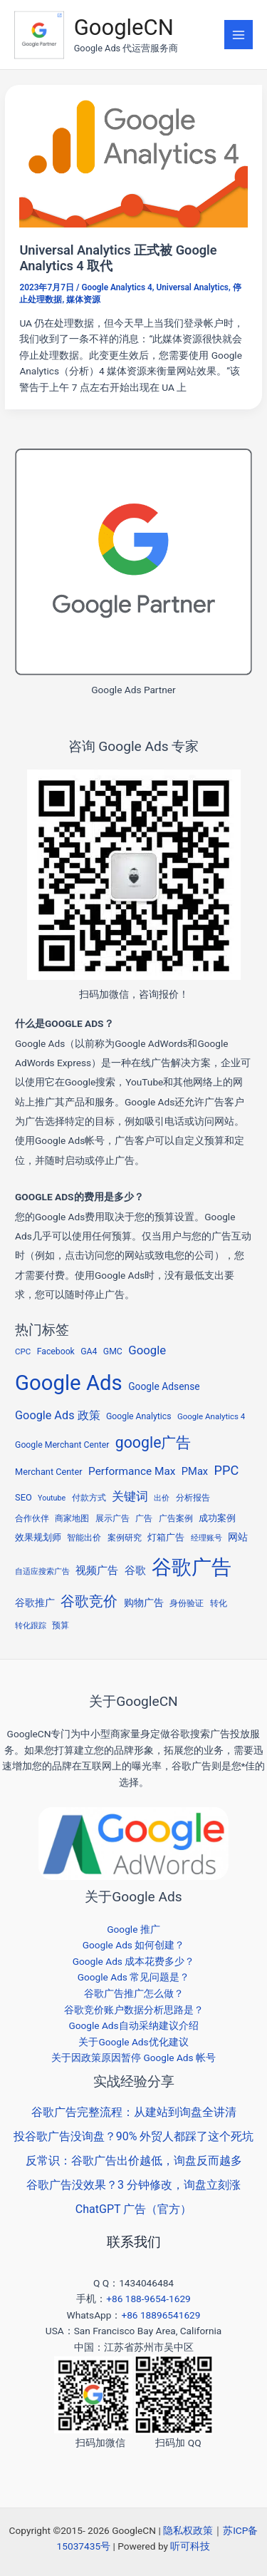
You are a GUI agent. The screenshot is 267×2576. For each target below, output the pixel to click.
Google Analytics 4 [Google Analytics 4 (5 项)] (211, 1416)
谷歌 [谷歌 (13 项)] (135, 1570)
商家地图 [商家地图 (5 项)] (72, 1518)
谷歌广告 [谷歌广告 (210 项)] (191, 1567)
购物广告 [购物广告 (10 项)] (144, 1602)
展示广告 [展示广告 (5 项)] (112, 1518)
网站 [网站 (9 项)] (238, 1537)
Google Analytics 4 (116, 287)
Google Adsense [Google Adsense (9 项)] (163, 1386)
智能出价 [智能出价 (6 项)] (84, 1538)
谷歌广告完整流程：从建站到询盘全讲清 (133, 2112)
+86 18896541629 (160, 2315)
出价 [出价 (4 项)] (161, 1498)
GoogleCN (124, 27)
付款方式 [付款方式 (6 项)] (89, 1498)
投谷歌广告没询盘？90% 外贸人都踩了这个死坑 (134, 2136)
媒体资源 (83, 300)
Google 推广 (133, 1929)
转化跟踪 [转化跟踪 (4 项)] (30, 1625)
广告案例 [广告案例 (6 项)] (176, 1518)
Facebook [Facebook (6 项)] (56, 1351)
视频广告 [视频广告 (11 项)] (96, 1570)
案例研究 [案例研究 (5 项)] (125, 1538)
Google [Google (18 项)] (147, 1350)
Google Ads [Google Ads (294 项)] (68, 1383)
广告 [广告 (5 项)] (143, 1518)
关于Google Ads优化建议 (133, 2042)
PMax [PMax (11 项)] (195, 1471)
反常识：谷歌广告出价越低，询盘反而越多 (134, 2160)
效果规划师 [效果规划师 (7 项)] (38, 1537)
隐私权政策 (188, 2530)
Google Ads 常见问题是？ (134, 1977)
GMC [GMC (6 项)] (112, 1351)
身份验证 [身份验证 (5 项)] (186, 1603)
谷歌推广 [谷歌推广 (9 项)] (35, 1602)
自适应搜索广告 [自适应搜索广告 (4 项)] (42, 1571)
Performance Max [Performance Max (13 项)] (131, 1471)
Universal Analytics (192, 287)
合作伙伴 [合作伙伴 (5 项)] (32, 1518)
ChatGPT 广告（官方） (133, 2209)
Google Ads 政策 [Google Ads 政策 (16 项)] (57, 1415)
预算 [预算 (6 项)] (60, 1625)
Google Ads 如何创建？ (134, 1945)
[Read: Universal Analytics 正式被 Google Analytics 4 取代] (133, 162)
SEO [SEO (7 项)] (23, 1497)
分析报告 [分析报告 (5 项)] (193, 1498)
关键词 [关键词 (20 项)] (130, 1496)
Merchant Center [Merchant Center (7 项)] (49, 1471)
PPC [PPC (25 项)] (226, 1470)
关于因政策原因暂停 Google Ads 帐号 (133, 2057)
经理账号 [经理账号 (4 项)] (206, 1538)
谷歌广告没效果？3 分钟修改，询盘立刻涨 (133, 2185)
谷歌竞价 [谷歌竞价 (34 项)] (89, 1601)
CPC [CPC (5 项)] (23, 1351)
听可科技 (190, 2546)
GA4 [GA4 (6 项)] (88, 1351)
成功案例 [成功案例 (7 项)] (217, 1518)
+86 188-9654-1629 (148, 2298)
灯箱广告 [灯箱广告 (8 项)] (165, 1537)
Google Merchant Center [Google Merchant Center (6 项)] (62, 1445)
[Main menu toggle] (238, 34)
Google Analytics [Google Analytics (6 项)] (139, 1416)
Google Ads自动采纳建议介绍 (133, 2025)
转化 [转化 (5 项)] (218, 1603)
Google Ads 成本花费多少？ (134, 1961)
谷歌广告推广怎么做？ (134, 1993)
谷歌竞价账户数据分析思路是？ (134, 2009)
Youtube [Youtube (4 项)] (52, 1498)
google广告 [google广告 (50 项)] (153, 1442)
